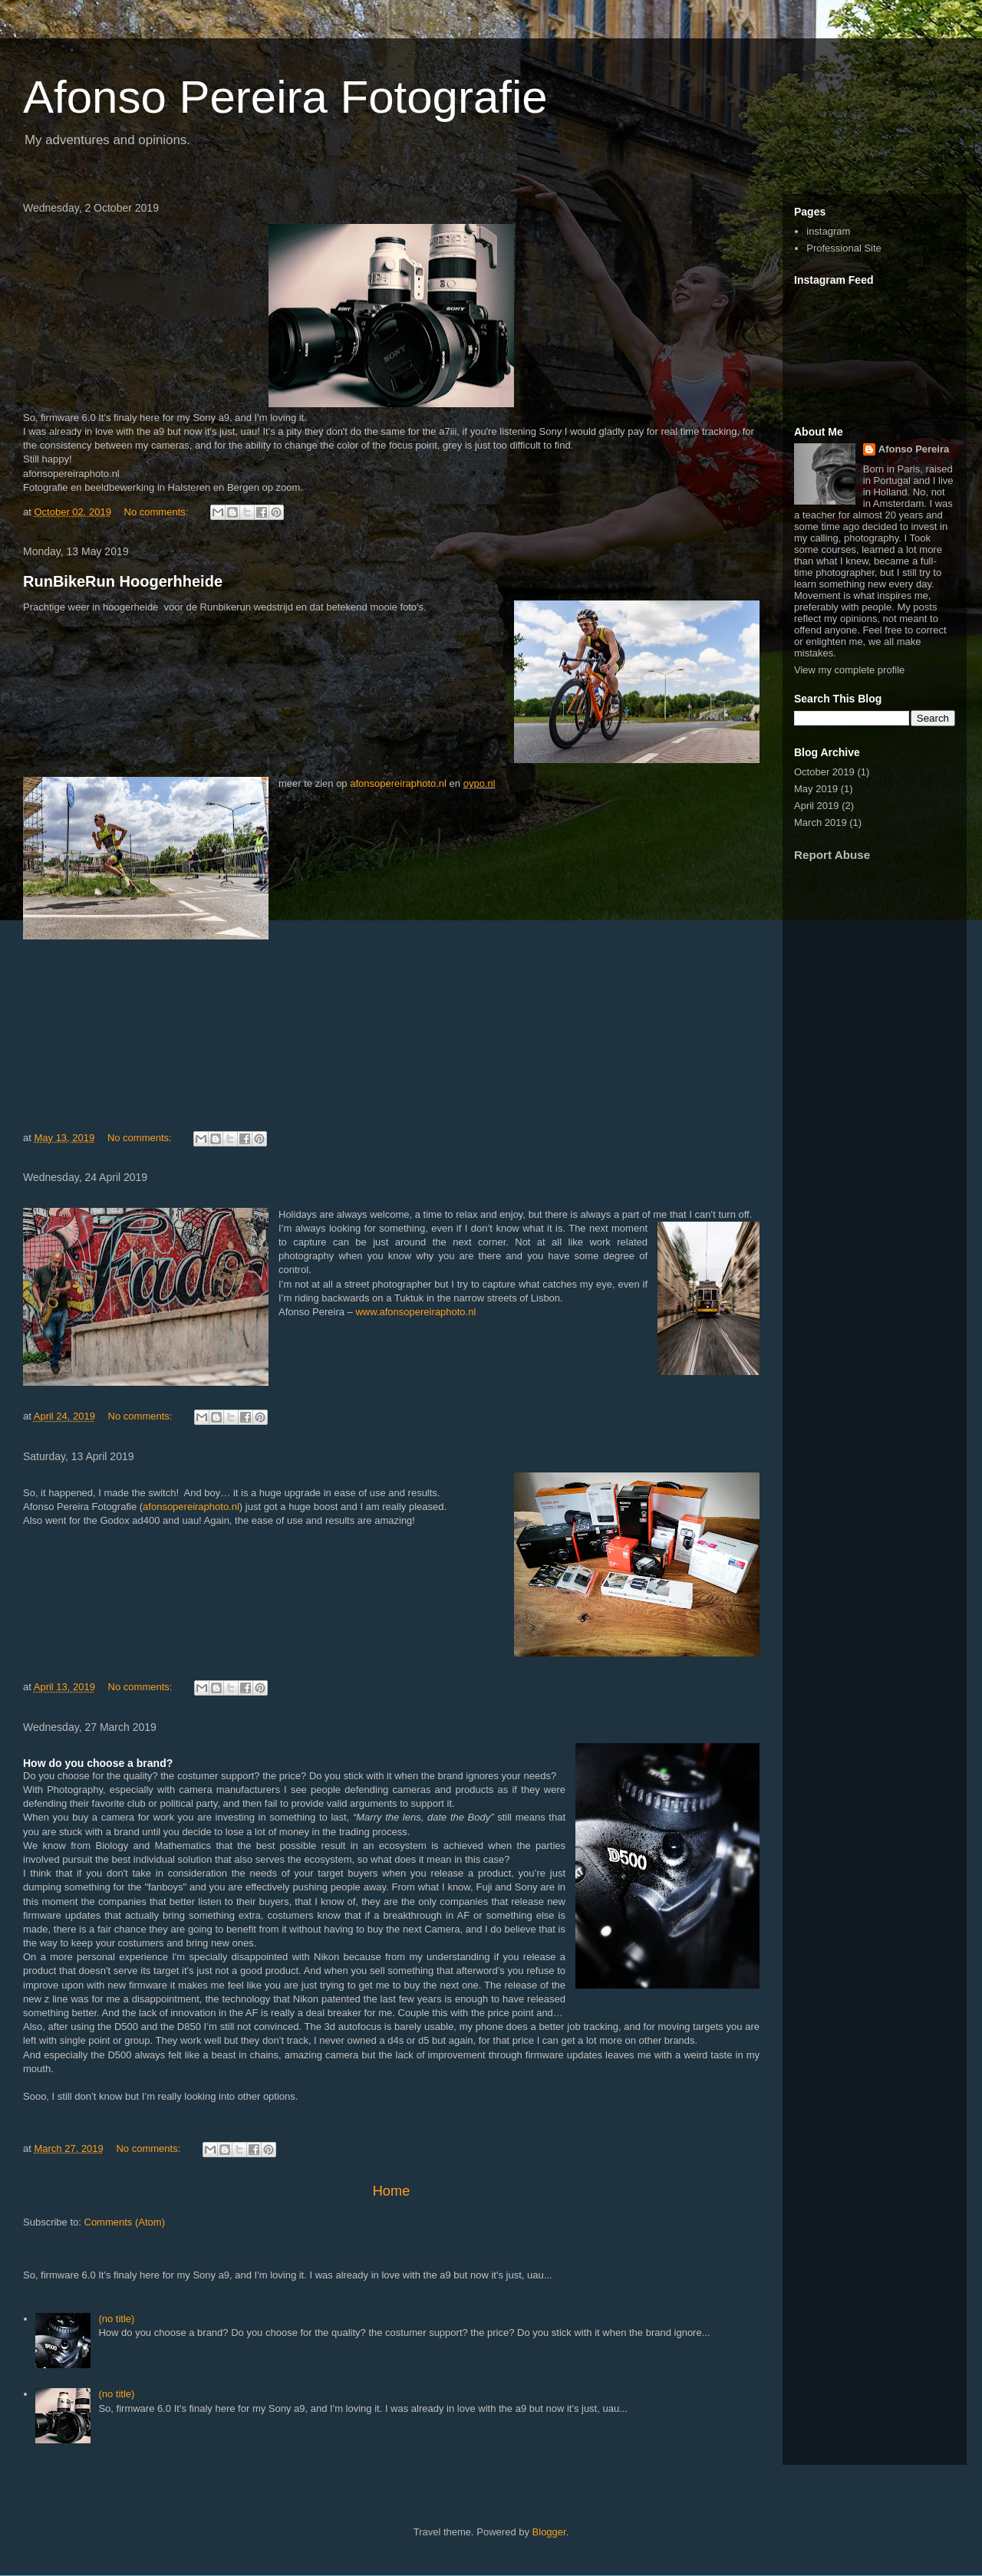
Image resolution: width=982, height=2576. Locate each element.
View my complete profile (849, 670)
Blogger (549, 2532)
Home (391, 2191)
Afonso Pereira (913, 449)
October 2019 (824, 772)
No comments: (157, 512)
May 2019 (816, 789)
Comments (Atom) (124, 2222)
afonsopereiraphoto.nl (398, 783)
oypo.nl (479, 783)
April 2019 (816, 805)
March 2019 (820, 822)
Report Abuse (832, 854)
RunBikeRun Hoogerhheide (122, 581)
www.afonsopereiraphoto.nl (415, 1312)
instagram (828, 231)
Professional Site (843, 248)
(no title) (116, 2318)
